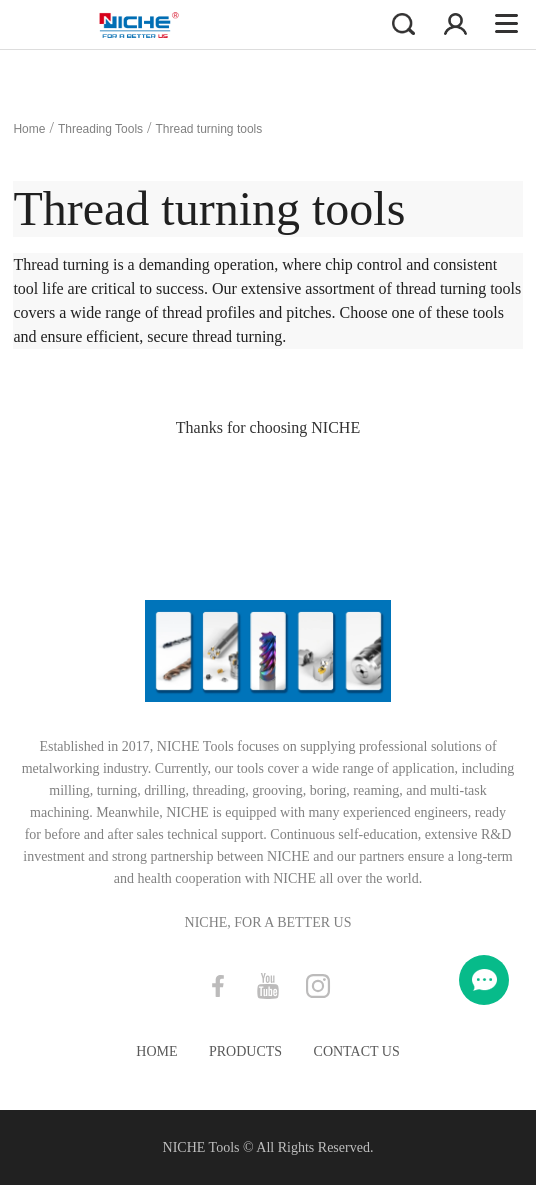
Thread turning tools (209, 129)
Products (245, 1051)
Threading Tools (100, 129)
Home (29, 129)
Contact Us (357, 1051)
